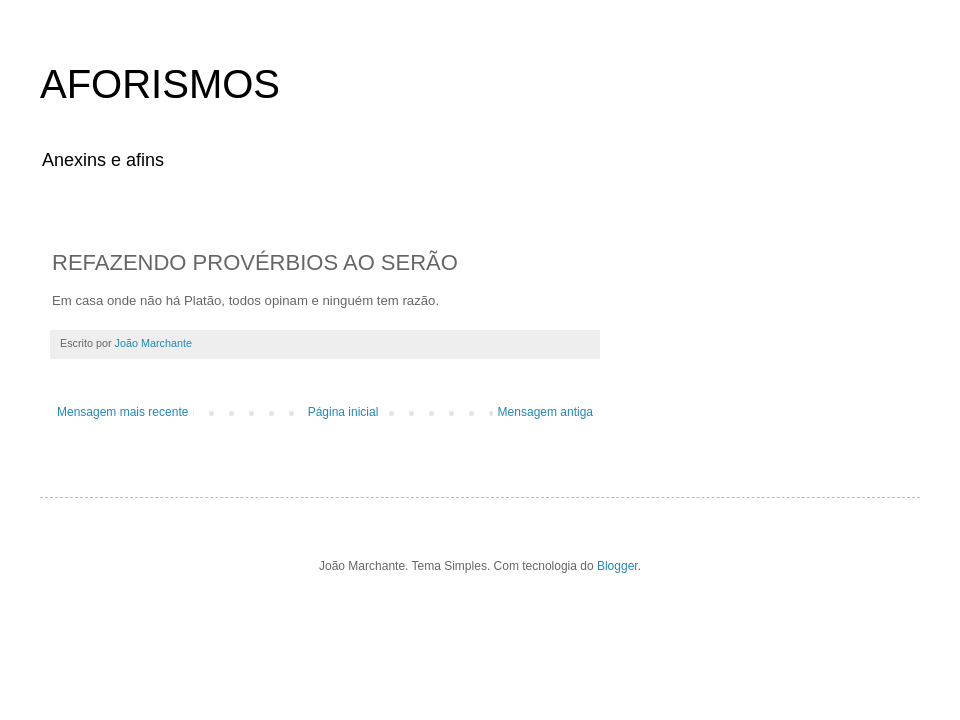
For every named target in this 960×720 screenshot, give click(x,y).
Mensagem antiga (545, 412)
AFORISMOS (160, 84)
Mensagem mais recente (122, 412)
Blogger (617, 566)
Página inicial (343, 412)
